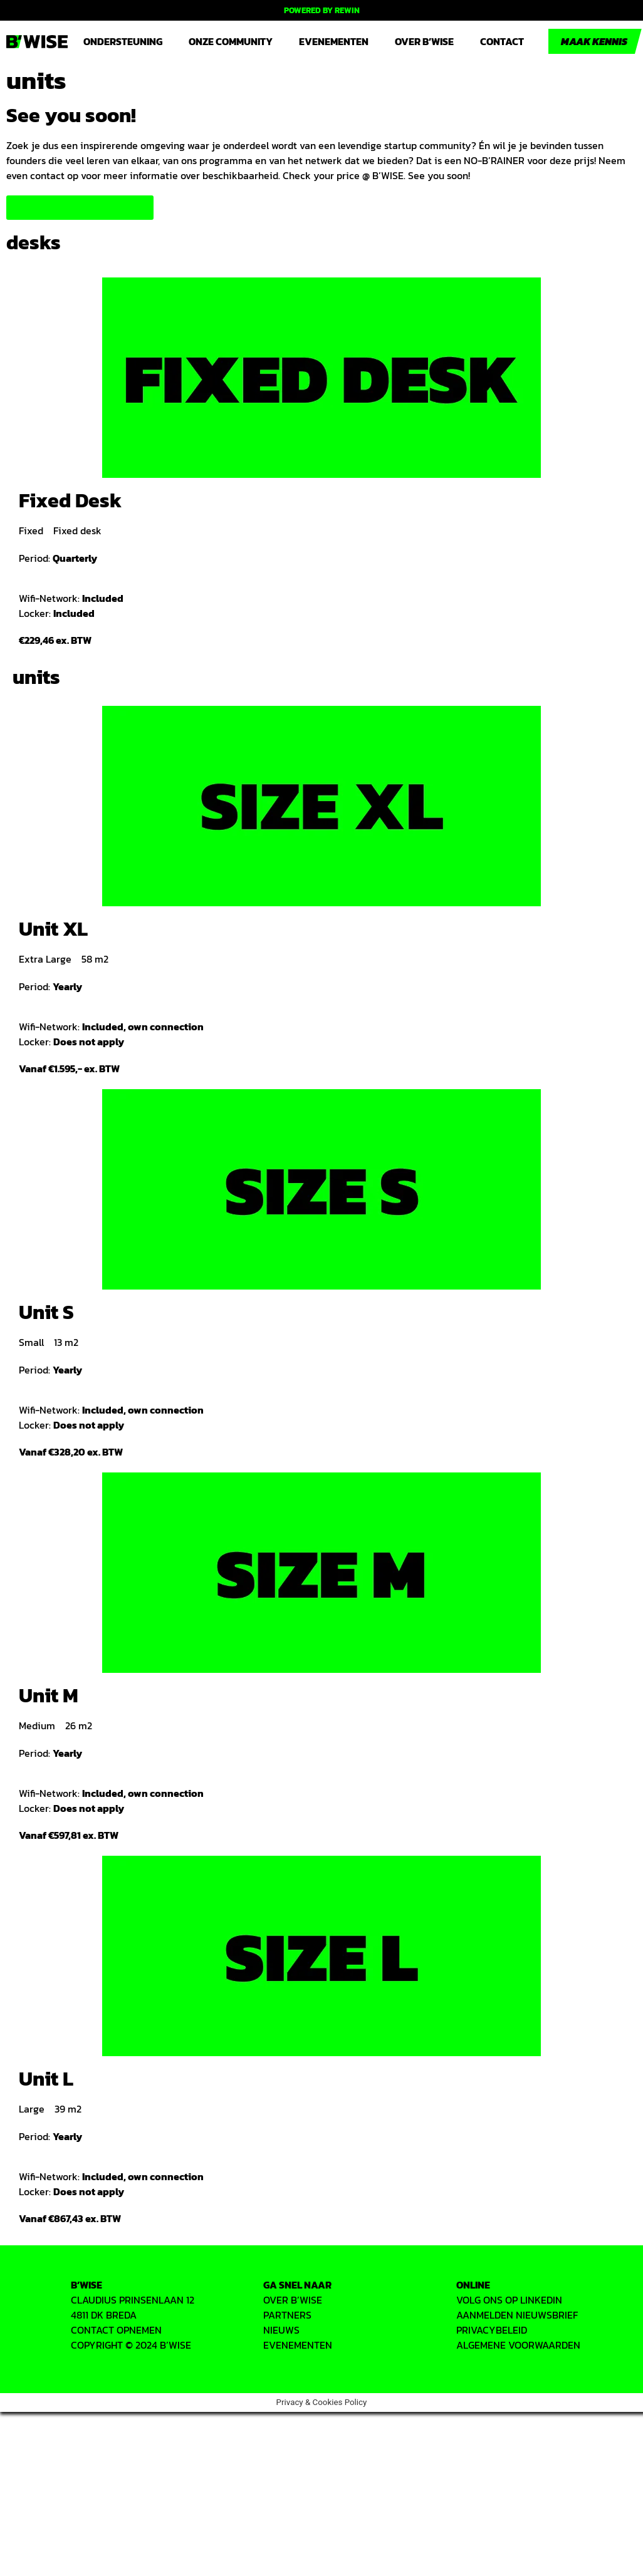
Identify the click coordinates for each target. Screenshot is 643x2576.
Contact (502, 41)
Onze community (231, 41)
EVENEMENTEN (297, 2344)
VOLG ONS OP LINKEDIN (509, 2299)
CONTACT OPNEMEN (116, 2329)
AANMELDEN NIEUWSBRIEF (517, 2314)
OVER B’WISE (292, 2299)
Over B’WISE (424, 41)
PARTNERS (287, 2314)
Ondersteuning (122, 41)
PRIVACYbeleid (491, 2329)
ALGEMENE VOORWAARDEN (518, 2344)
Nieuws (281, 2329)
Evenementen (334, 41)
